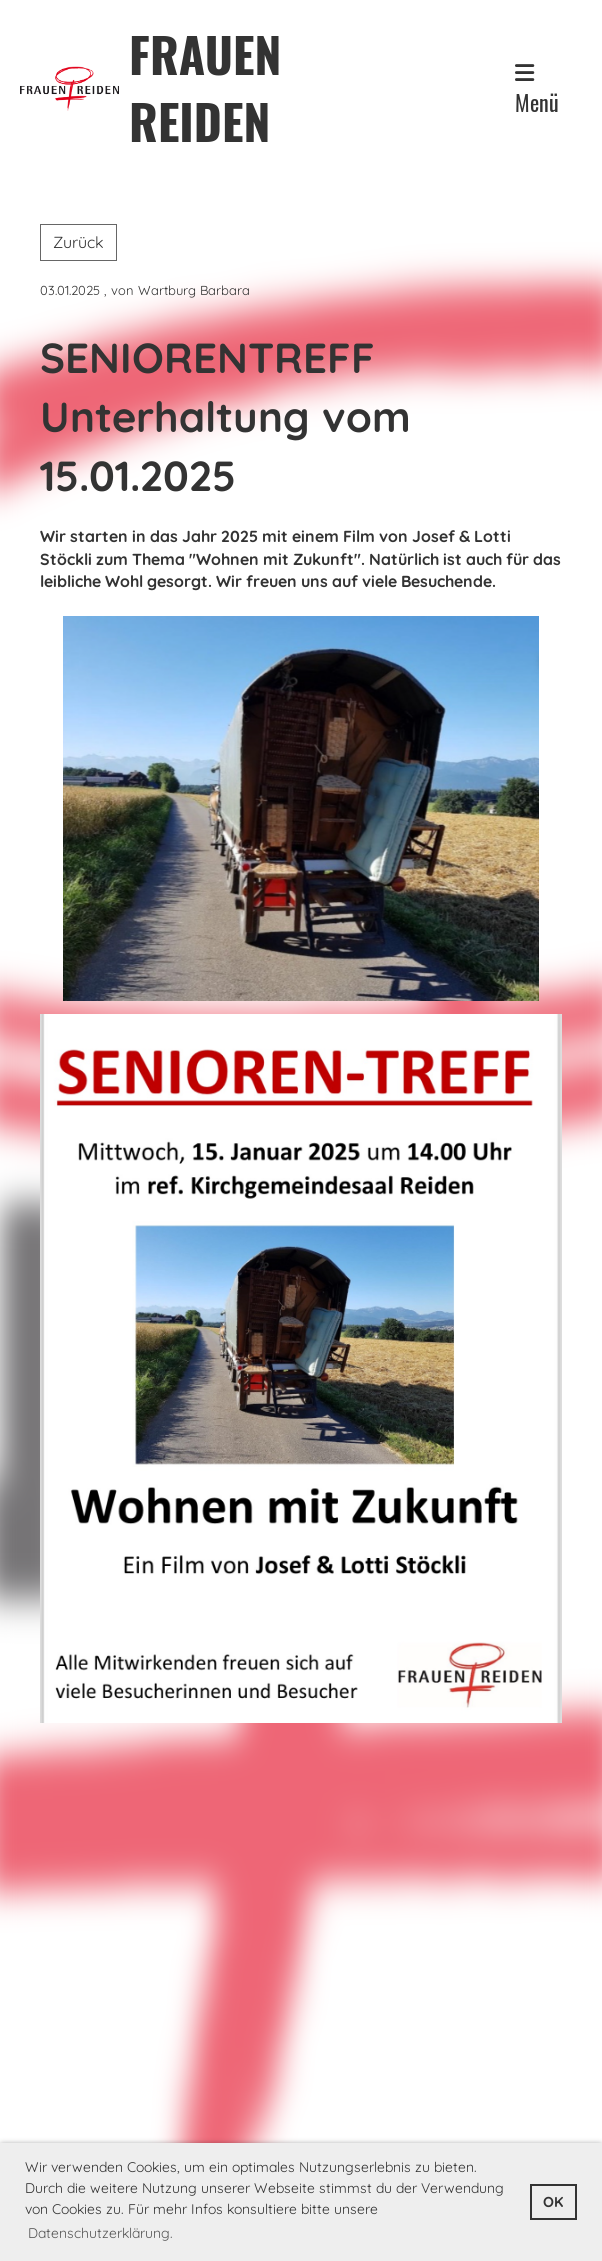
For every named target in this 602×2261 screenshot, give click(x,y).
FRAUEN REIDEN (205, 87)
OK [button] (553, 2202)
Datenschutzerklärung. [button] (100, 2233)
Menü (537, 90)
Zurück (78, 242)
